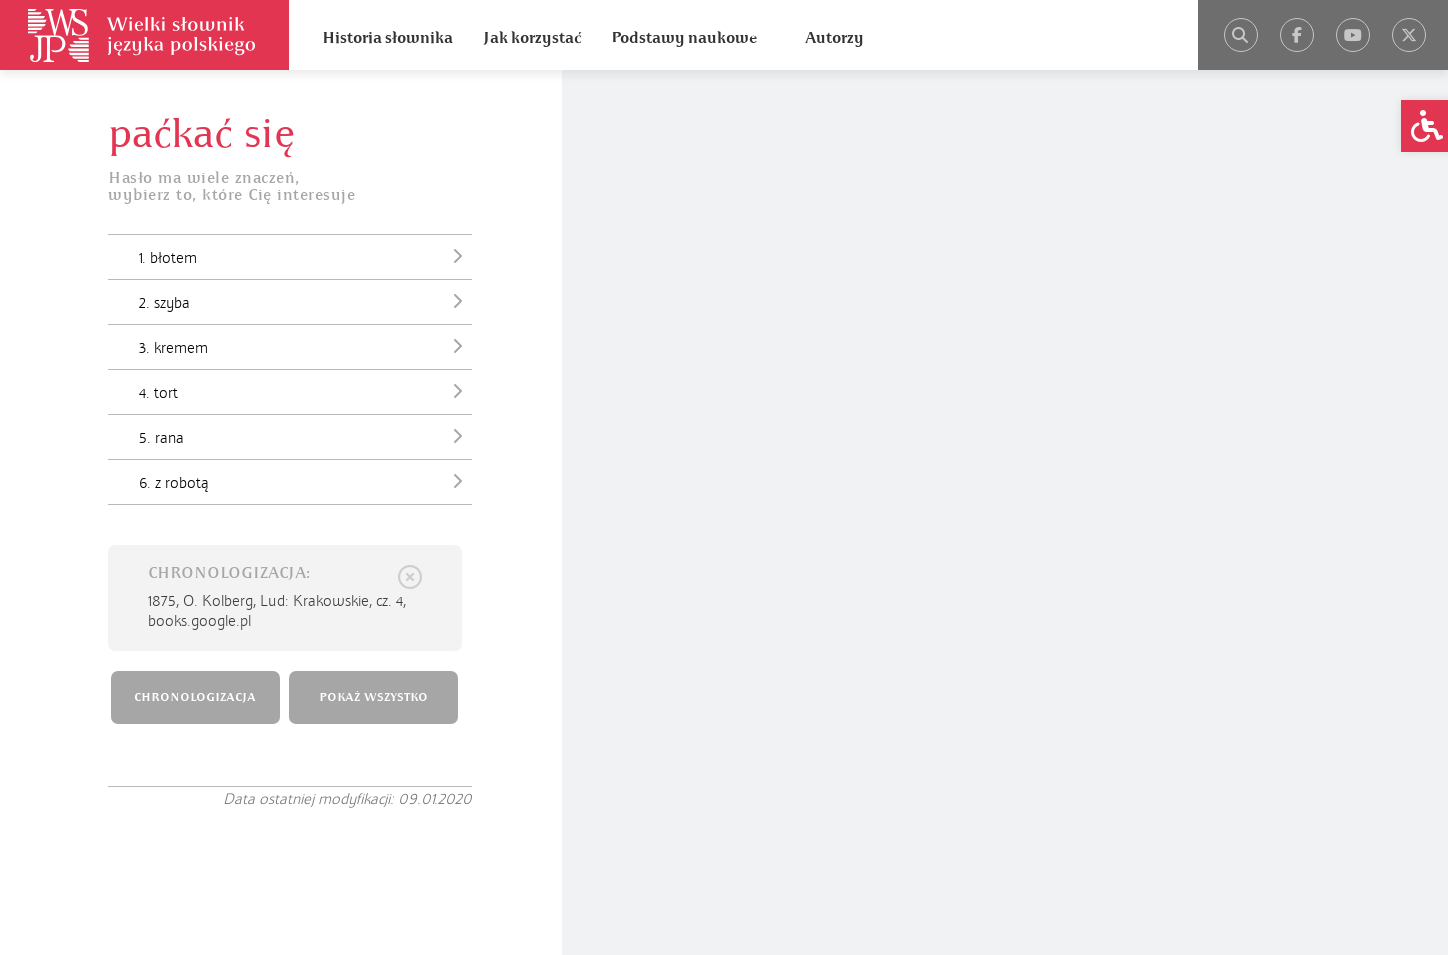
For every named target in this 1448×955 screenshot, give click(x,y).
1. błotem (305, 256)
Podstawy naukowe (684, 38)
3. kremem (305, 346)
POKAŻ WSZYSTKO (373, 697)
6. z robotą (305, 481)
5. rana (305, 436)
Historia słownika (387, 38)
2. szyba (305, 301)
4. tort (305, 391)
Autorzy (834, 38)
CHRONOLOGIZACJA (195, 697)
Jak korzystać (532, 38)
